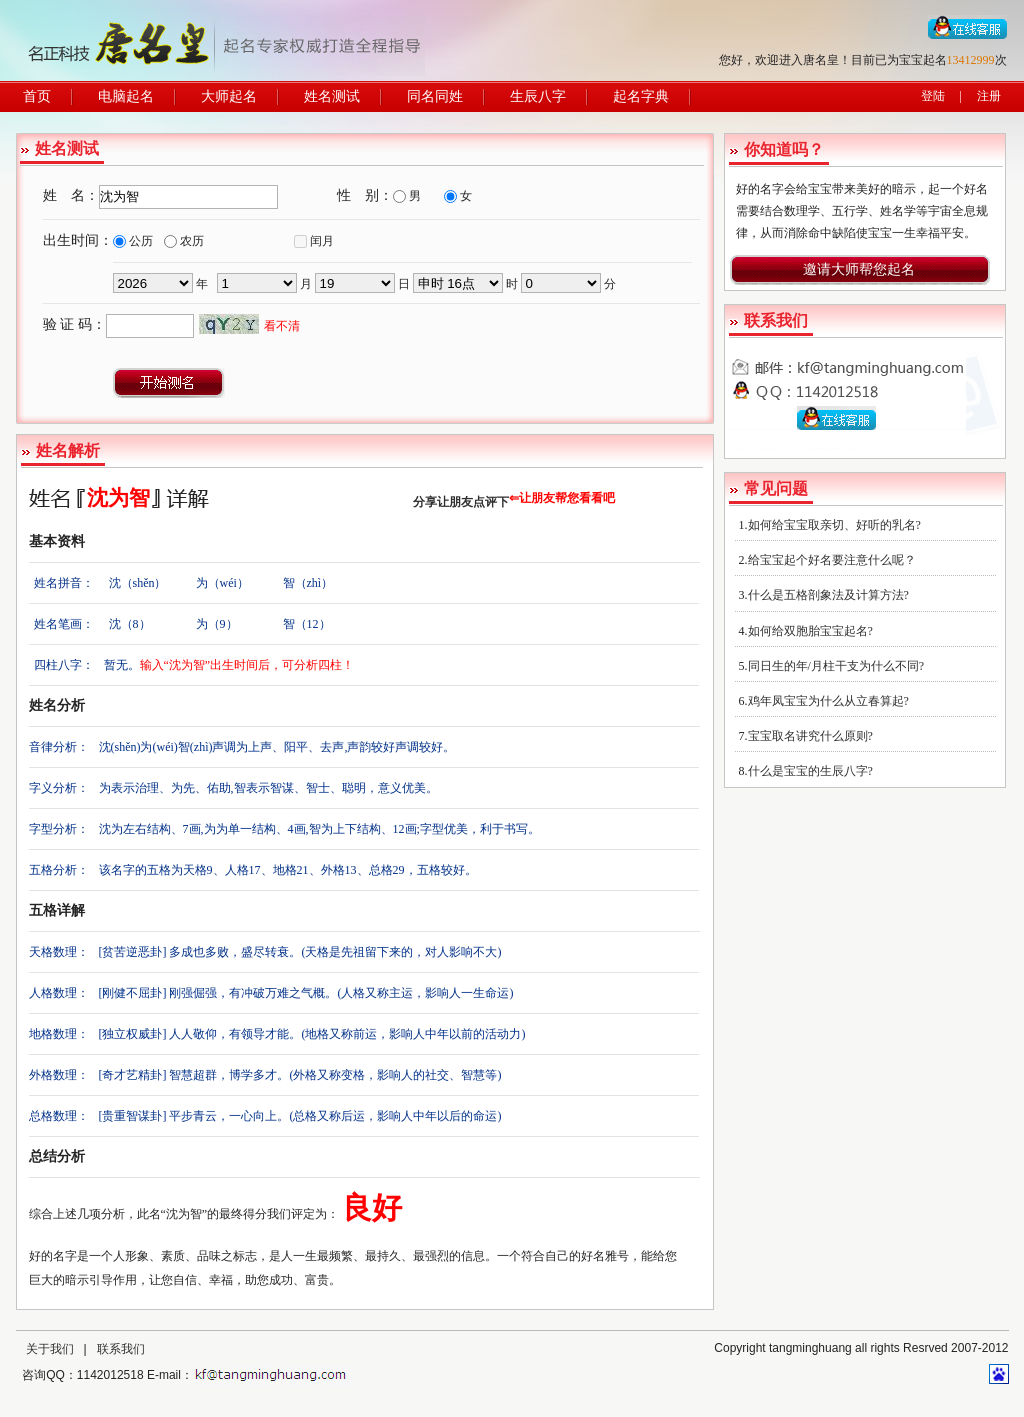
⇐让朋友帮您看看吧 (562, 498)
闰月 (322, 241)
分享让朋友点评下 (461, 502)
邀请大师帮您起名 (859, 269)
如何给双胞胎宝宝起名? (810, 631)
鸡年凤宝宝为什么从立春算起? (828, 701)
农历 (192, 241)
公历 (141, 241)
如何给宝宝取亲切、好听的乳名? (834, 525)
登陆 (933, 96)
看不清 (282, 326)
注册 (989, 96)
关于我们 (50, 1349)
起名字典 (641, 96)
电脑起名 (126, 96)
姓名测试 (332, 96)
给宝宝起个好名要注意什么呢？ (832, 560)
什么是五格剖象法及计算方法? (828, 595)
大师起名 (229, 96)
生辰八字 (538, 96)
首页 (37, 96)
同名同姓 (435, 96)
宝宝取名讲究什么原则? (810, 736)
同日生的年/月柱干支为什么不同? (836, 666)
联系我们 (121, 1349)
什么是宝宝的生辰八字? (810, 771)
